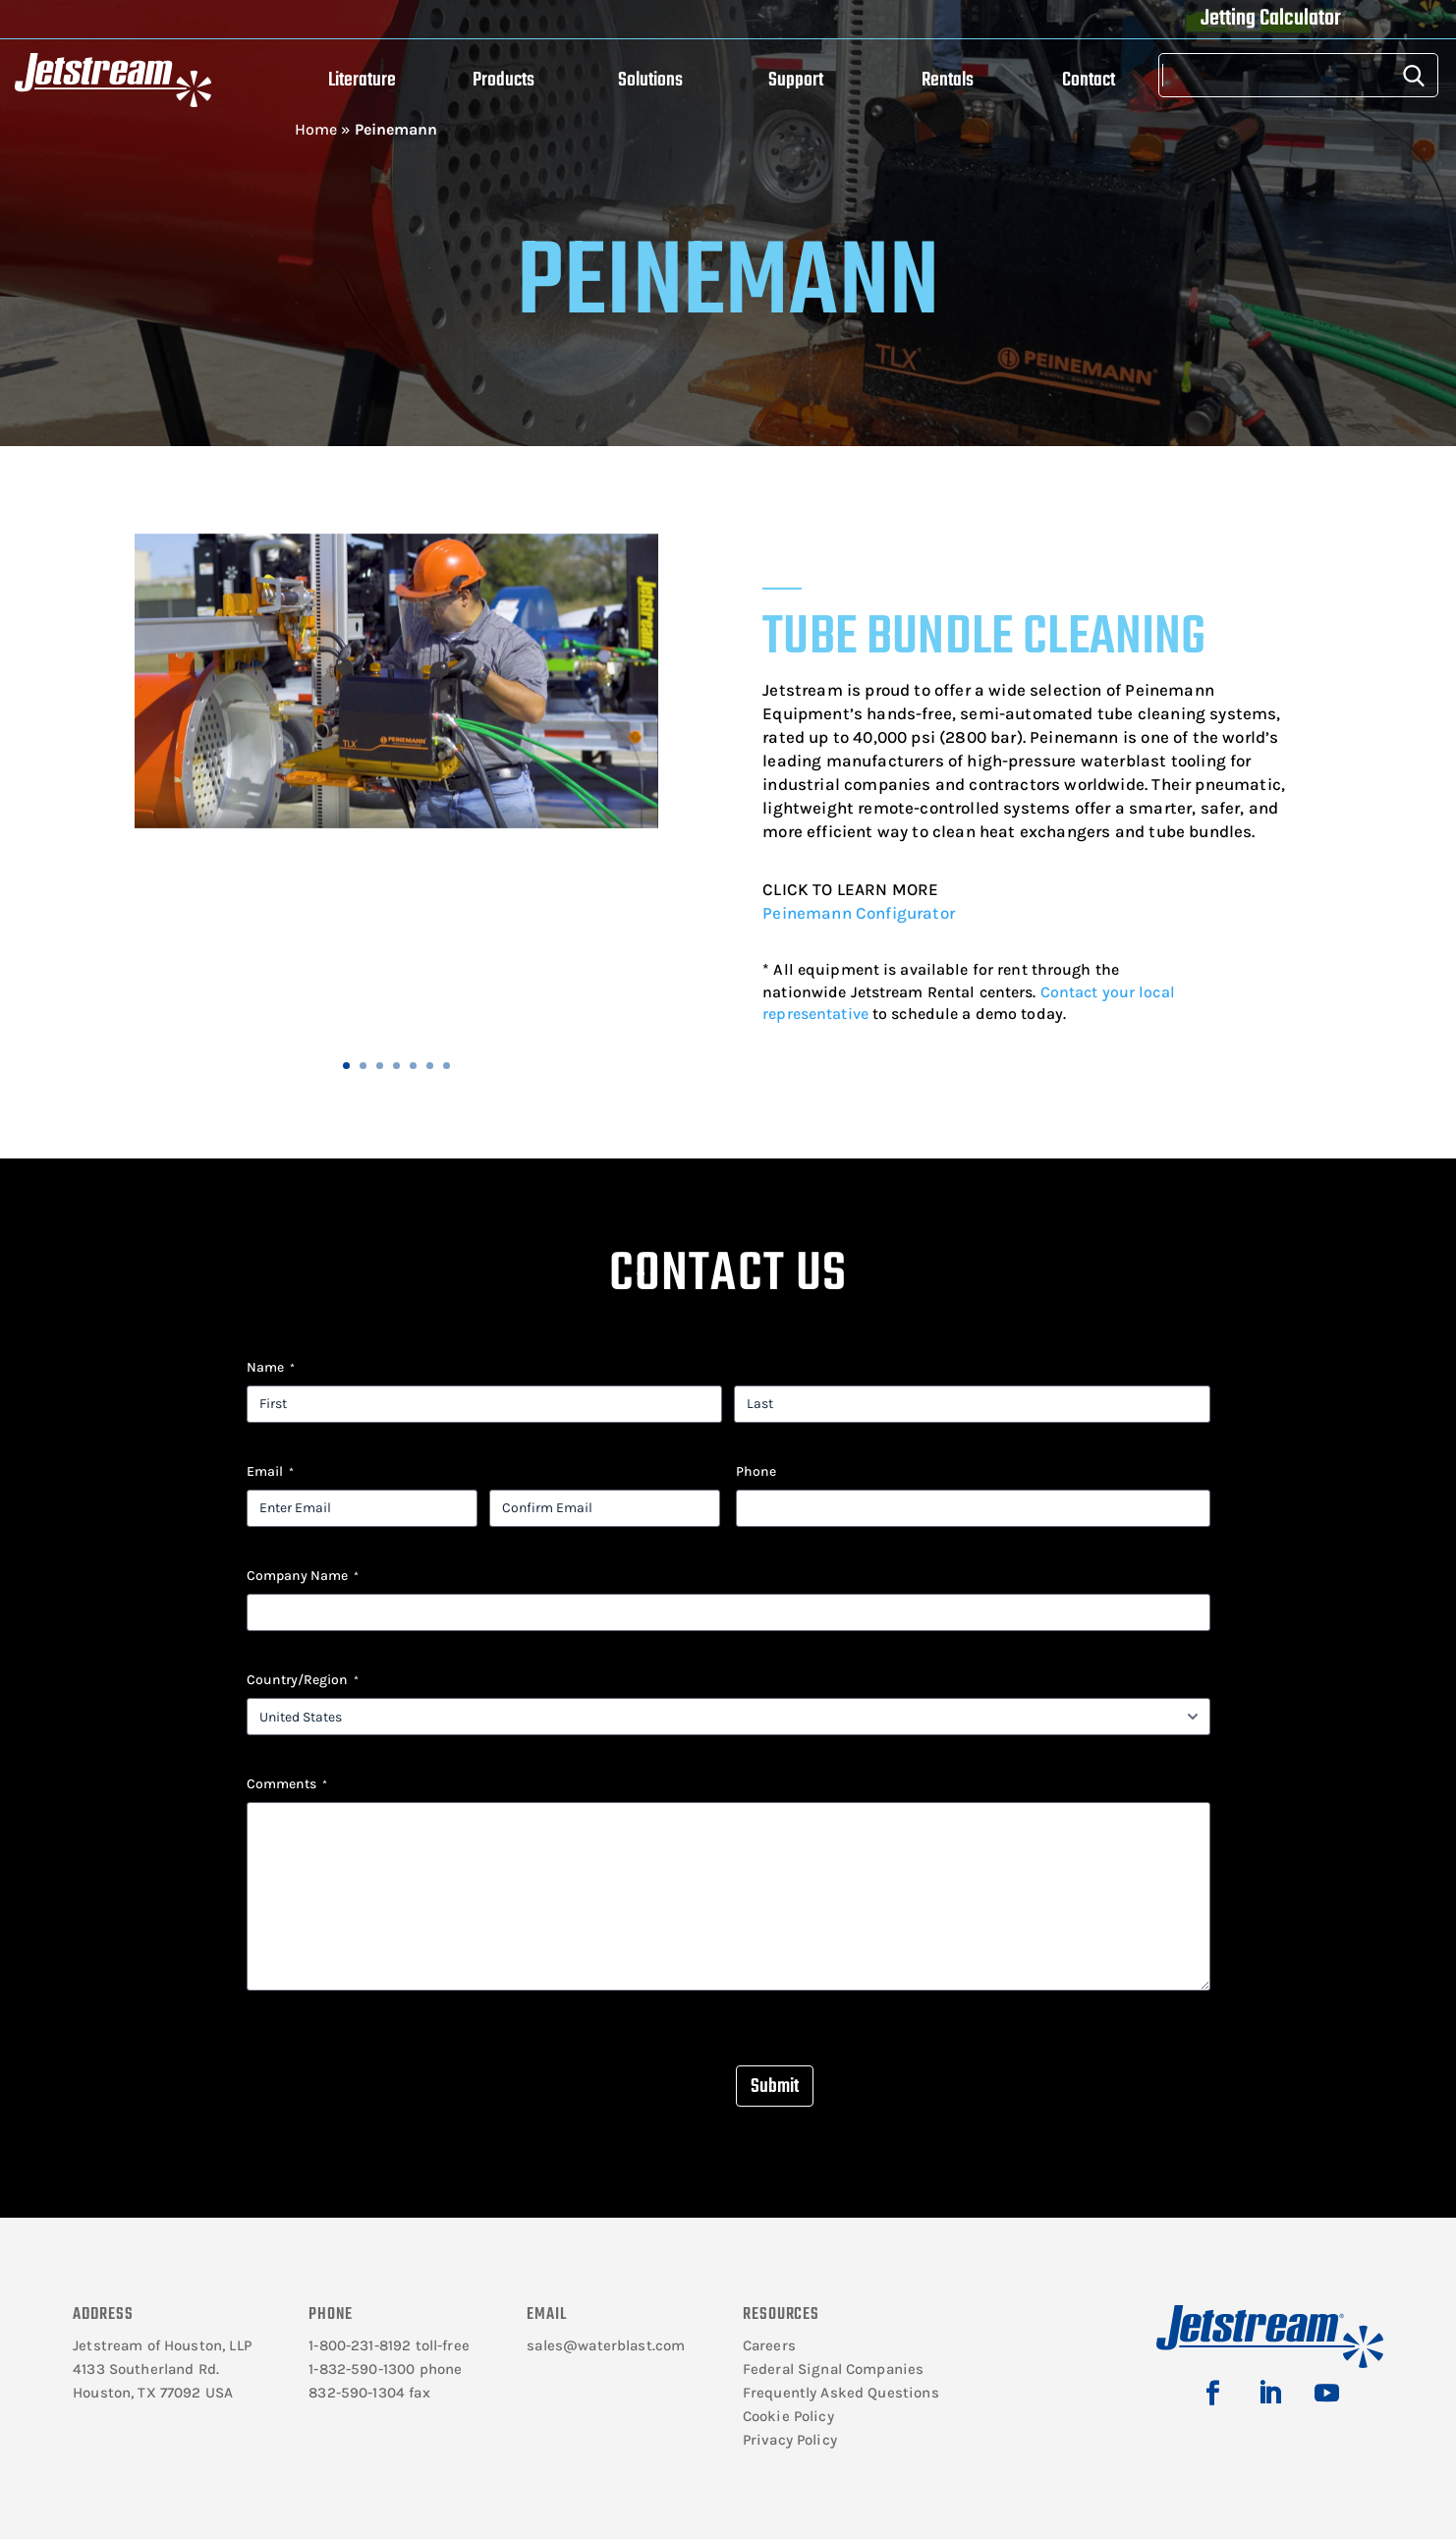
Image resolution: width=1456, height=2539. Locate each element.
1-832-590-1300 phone (385, 2369)
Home (316, 129)
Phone (756, 1471)
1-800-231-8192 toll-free (389, 2345)
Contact (1088, 80)
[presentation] (396, 2068)
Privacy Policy (790, 2440)
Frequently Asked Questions (841, 2392)
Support (795, 80)
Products (503, 80)
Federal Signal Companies (833, 2369)
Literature (362, 80)
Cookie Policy (788, 2416)
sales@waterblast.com (606, 2345)
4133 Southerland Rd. (146, 2369)
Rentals (948, 80)
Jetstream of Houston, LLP (162, 2345)
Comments (287, 1784)
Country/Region (303, 1680)
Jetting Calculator (1271, 18)
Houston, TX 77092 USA (153, 2392)
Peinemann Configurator (858, 913)
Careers (769, 2345)
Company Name (303, 1576)
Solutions (650, 80)
